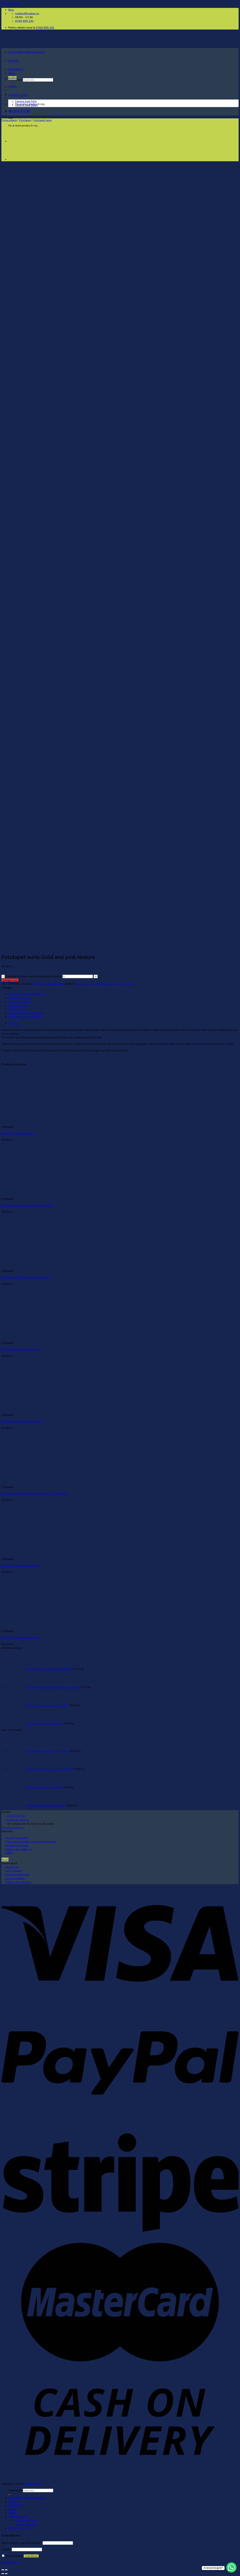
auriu (79, 984)
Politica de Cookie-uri (18, 1849)
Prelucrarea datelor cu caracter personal (30, 1842)
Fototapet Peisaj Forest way (18, 1133)
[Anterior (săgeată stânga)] (2, 2573)
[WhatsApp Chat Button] (231, 2567)
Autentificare (31, 2556)
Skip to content (10, 3)
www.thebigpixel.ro (13, 1828)
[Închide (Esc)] (2, 2569)
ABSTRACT (15, 69)
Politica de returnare (17, 1882)
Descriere (14, 1023)
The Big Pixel (32, 2484)
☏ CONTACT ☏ (19, 111)
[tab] (123, 1023)
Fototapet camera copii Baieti (25, 1013)
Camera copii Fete (26, 101)
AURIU (12, 78)
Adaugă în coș (10, 980)
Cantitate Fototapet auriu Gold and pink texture (33, 976)
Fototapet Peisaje (19, 998)
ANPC (9, 1853)
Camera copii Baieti (26, 105)
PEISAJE (13, 61)
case (92, 984)
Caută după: (15, 2490)
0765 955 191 (45, 28)
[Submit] (9, 2495)
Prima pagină (9, 120)
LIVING (12, 87)
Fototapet (25, 120)
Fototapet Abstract (20, 1002)
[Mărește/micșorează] (6, 2569)
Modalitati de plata (17, 1875)
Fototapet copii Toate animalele (20, 1566)
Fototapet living (17, 1005)
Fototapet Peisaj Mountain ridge (20, 1638)
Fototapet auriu (42, 120)
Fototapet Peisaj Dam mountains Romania (26, 1205)
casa (85, 984)
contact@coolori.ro (16, 1820)
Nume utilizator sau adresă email (21, 2543)
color (99, 984)
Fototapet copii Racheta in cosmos (22, 1421)
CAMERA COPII (18, 95)
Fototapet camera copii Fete (25, 1017)
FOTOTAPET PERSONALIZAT (26, 52)
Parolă (6, 2549)
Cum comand (13, 1871)
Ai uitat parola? (10, 2562)
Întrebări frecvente (16, 1845)
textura (129, 984)
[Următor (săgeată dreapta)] (6, 2573)
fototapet (109, 984)
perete (120, 984)
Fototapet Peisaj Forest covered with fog (26, 1277)
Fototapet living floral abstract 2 (20, 1349)
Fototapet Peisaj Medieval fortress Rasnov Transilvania (34, 1494)
